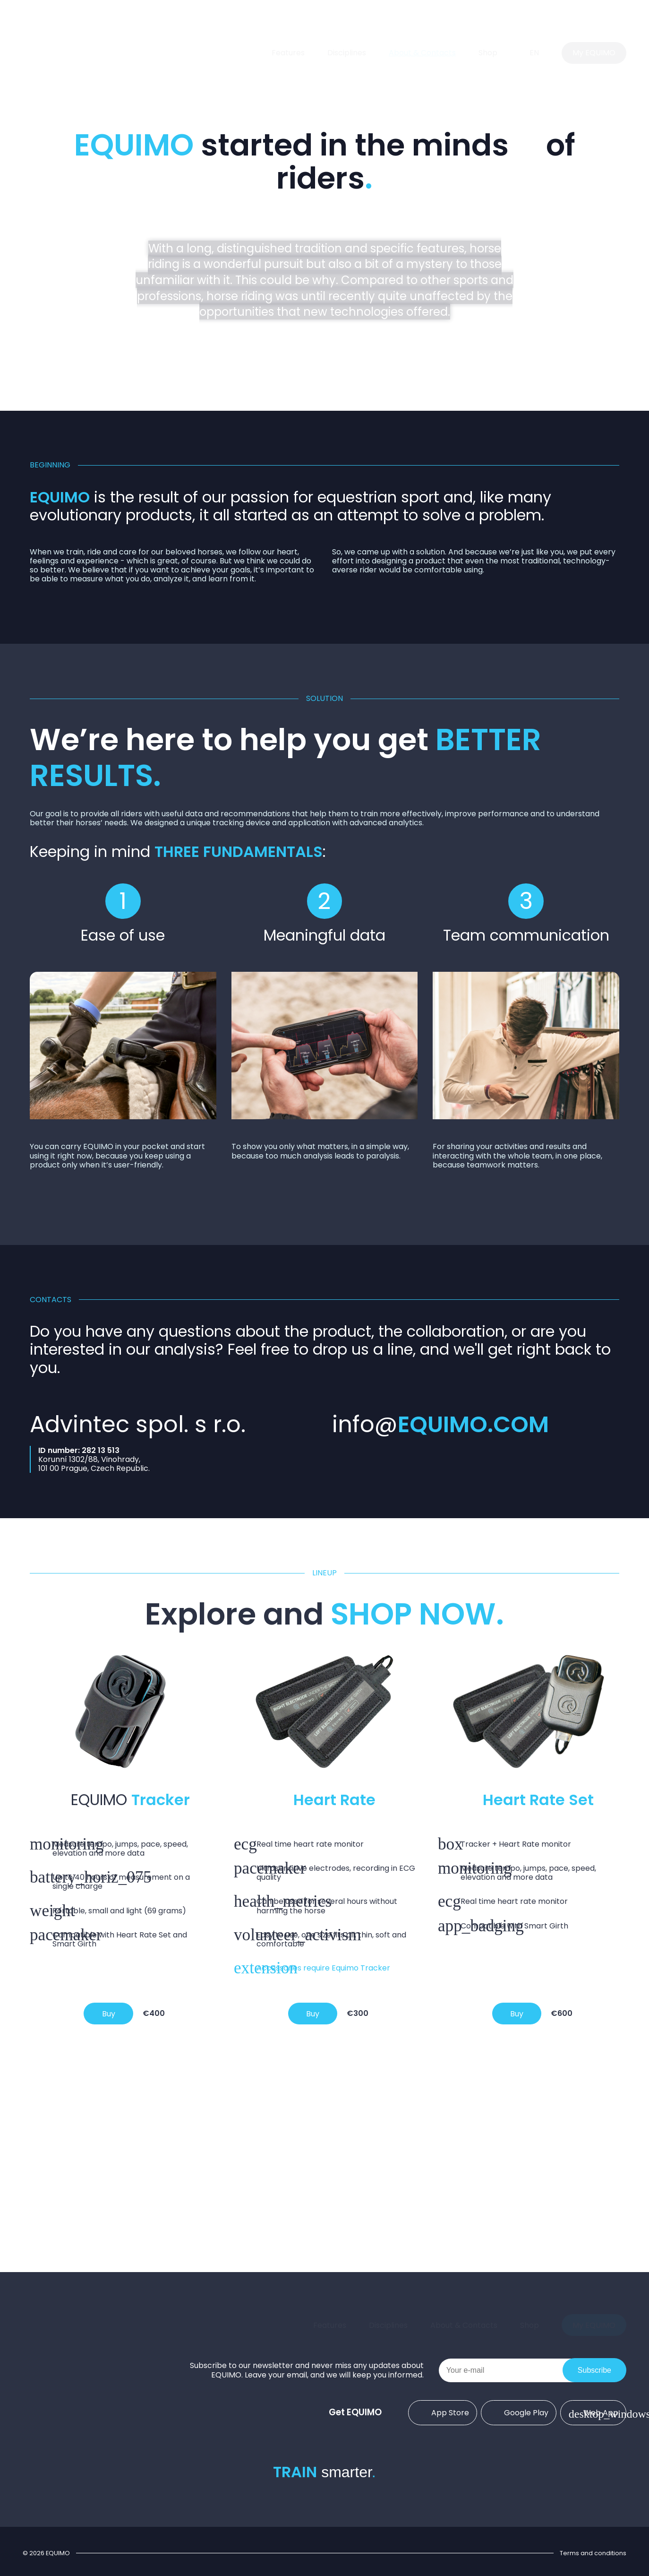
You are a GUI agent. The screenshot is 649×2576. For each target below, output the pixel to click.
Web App (593, 2412)
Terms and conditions (593, 2553)
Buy (108, 2013)
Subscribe (594, 2370)
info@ (440, 1424)
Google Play (518, 2412)
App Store (443, 2412)
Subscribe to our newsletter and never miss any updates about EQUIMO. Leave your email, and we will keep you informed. (307, 2370)
